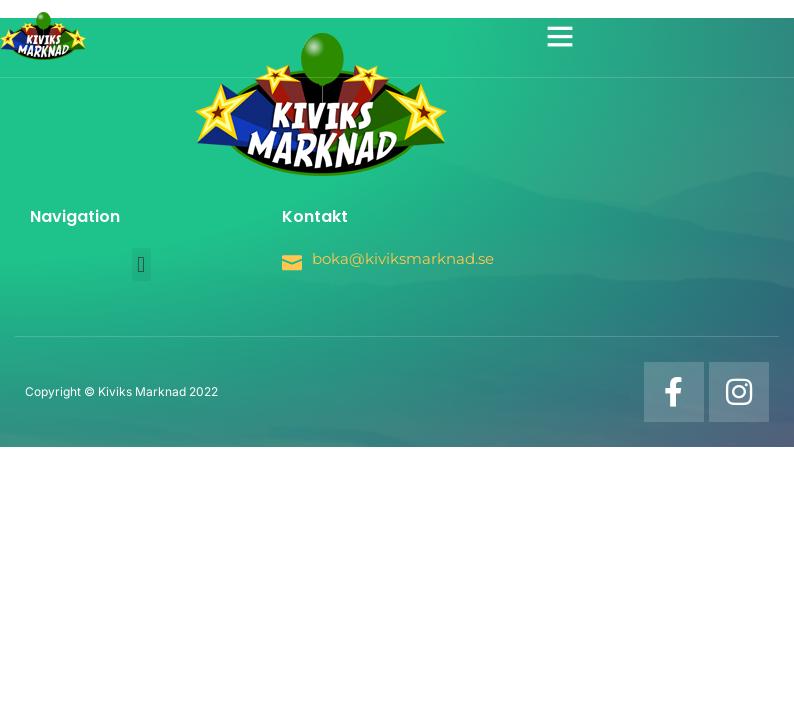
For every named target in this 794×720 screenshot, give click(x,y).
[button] (560, 36)
